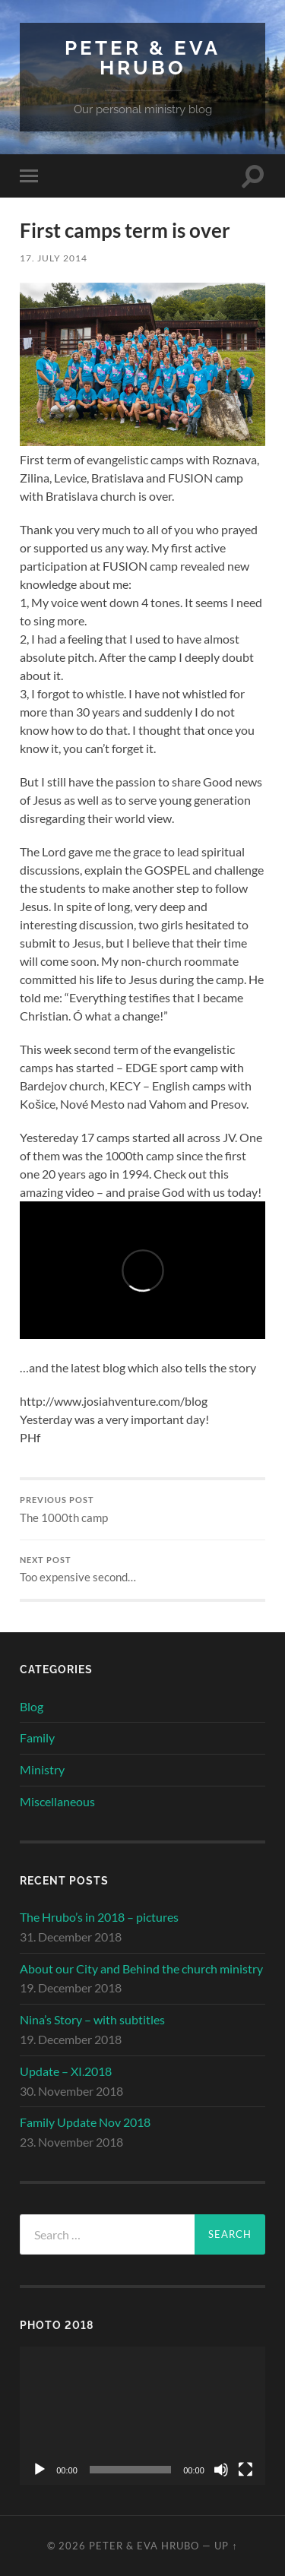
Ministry (42, 1769)
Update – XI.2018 (66, 2071)
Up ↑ (225, 2546)
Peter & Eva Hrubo (142, 57)
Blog (31, 1706)
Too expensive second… (142, 1569)
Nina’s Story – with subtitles (92, 2019)
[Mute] (221, 2469)
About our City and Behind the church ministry (141, 1968)
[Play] (39, 2469)
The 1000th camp (142, 1509)
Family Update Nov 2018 (85, 2122)
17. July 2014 (53, 258)
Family (37, 1737)
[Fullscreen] (245, 2469)
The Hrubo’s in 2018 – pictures (99, 1917)
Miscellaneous (57, 1801)
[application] (142, 2415)
